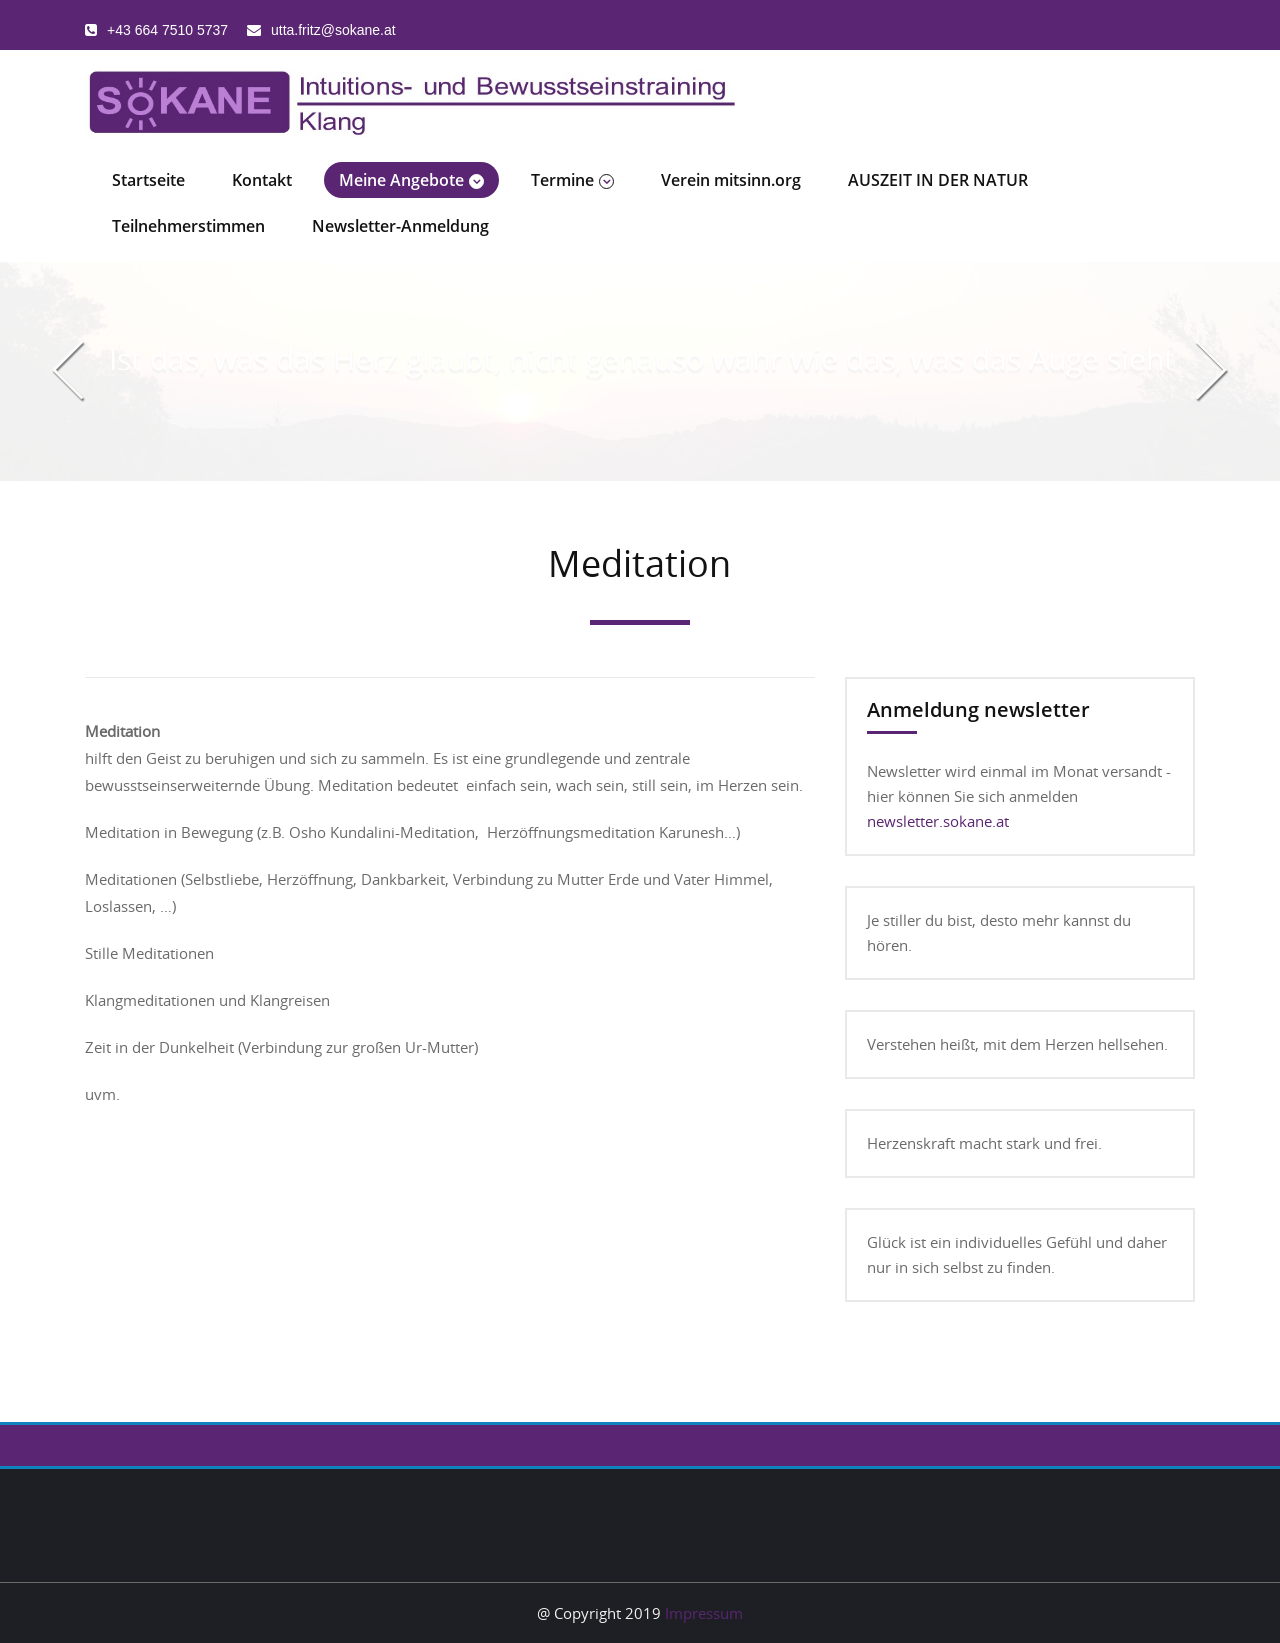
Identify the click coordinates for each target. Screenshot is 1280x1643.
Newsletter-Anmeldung (400, 226)
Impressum (704, 1613)
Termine (572, 180)
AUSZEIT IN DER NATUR (938, 180)
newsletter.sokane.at (938, 821)
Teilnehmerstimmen (188, 226)
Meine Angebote (411, 180)
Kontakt (262, 180)
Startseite (148, 180)
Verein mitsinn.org (731, 180)
